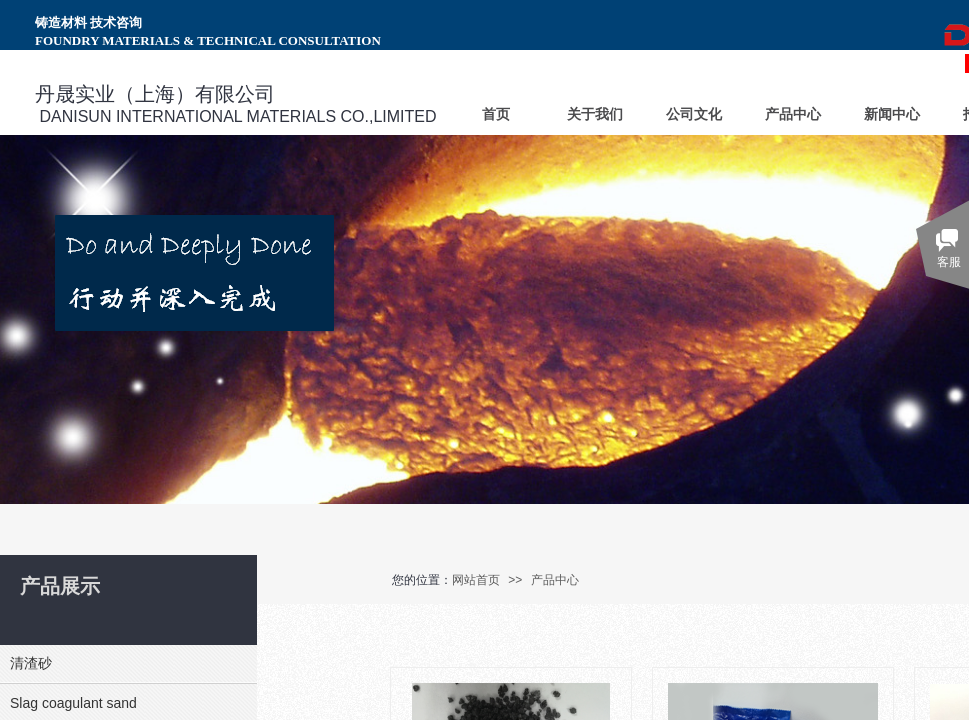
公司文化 (694, 114)
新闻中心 (892, 114)
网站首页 (476, 580)
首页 (496, 114)
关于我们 (595, 114)
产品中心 (555, 580)
